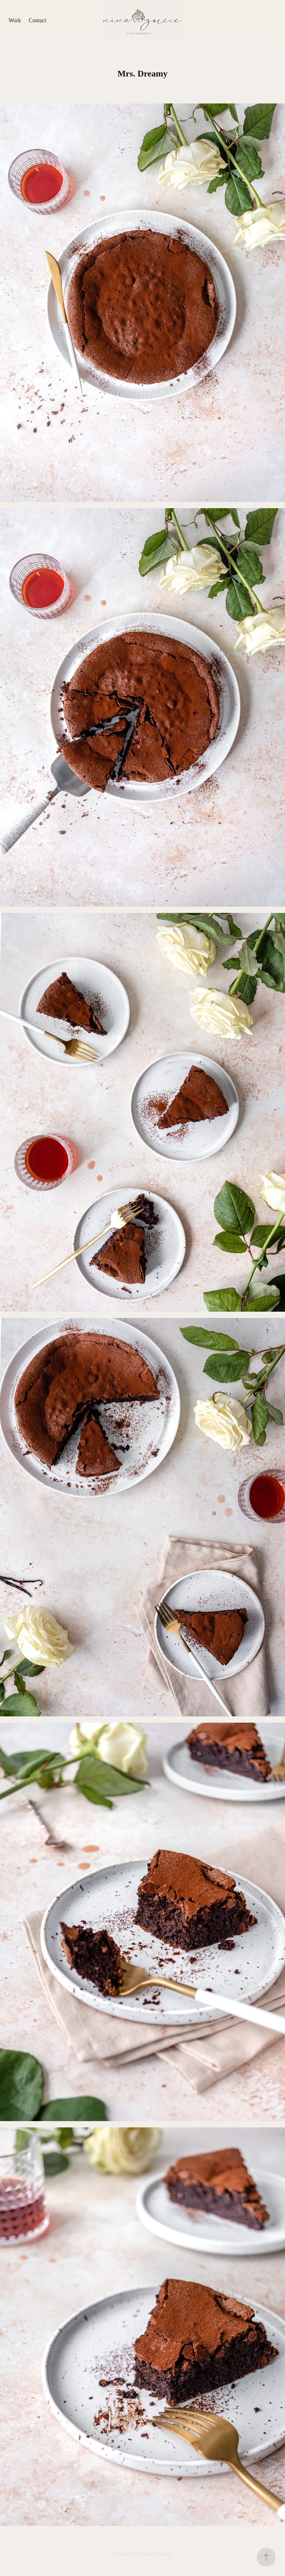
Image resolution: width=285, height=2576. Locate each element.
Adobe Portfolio (155, 2554)
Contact (37, 20)
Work (14, 20)
